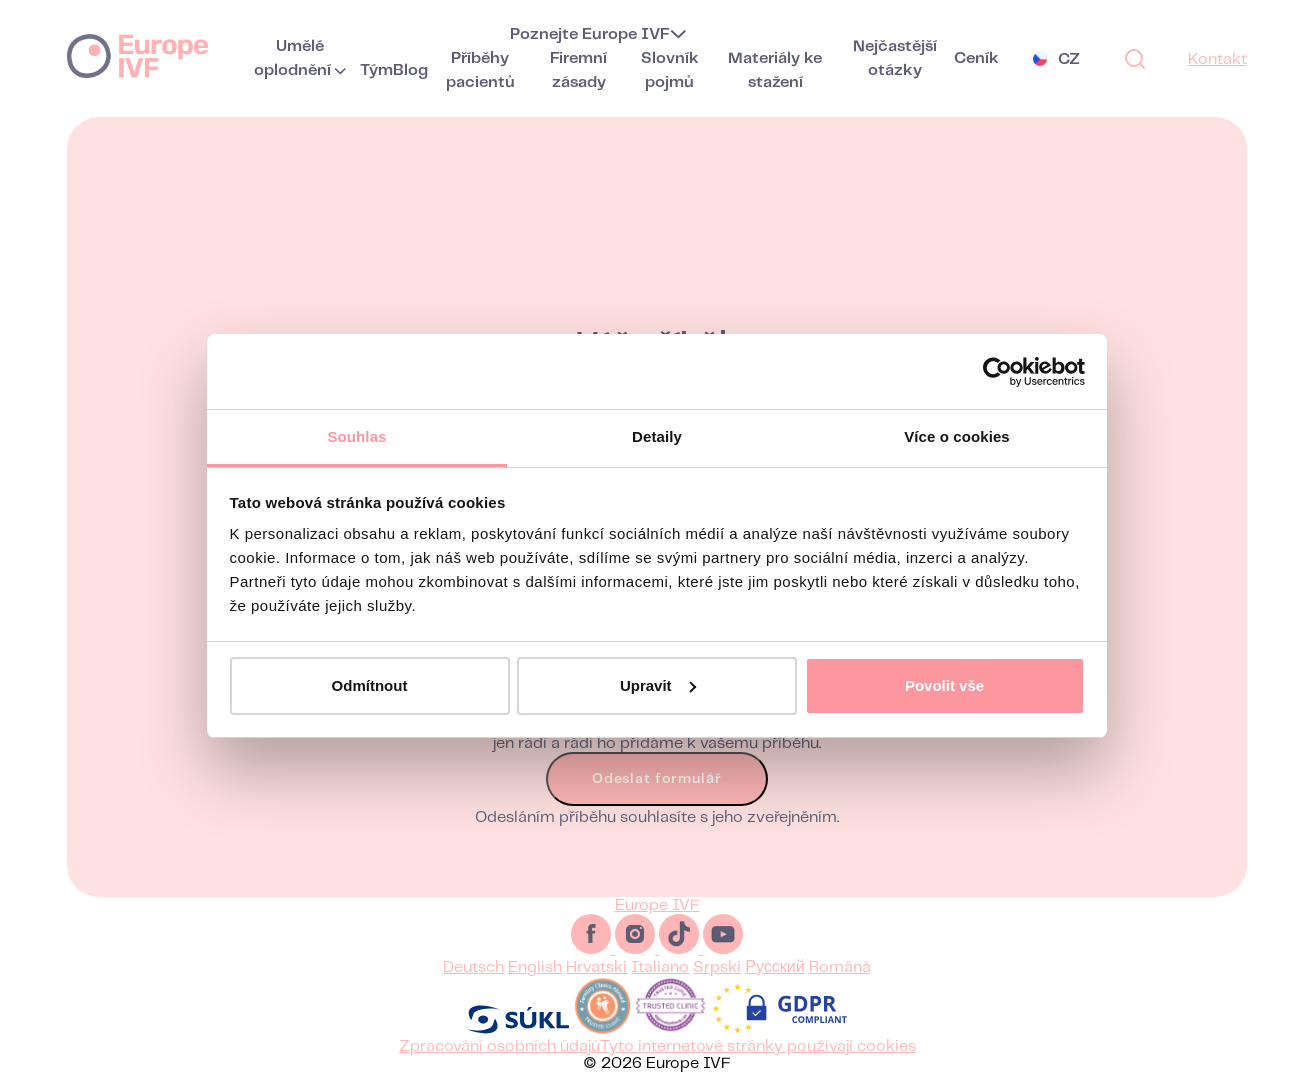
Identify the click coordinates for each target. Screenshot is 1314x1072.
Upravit (658, 685)
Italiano (660, 967)
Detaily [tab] (657, 436)
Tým (376, 70)
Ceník (976, 58)
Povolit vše (944, 685)
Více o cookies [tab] (957, 436)
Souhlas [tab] (356, 436)
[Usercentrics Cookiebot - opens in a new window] (997, 372)
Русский (774, 967)
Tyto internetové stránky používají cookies (758, 1046)
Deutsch (473, 967)
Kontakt (1217, 59)
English (535, 967)
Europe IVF (137, 55)
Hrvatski (596, 967)
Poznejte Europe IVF (590, 34)
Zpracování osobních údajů (499, 1046)
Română (840, 967)
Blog (410, 70)
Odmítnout (370, 685)
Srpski (717, 967)
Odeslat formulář (656, 791)
